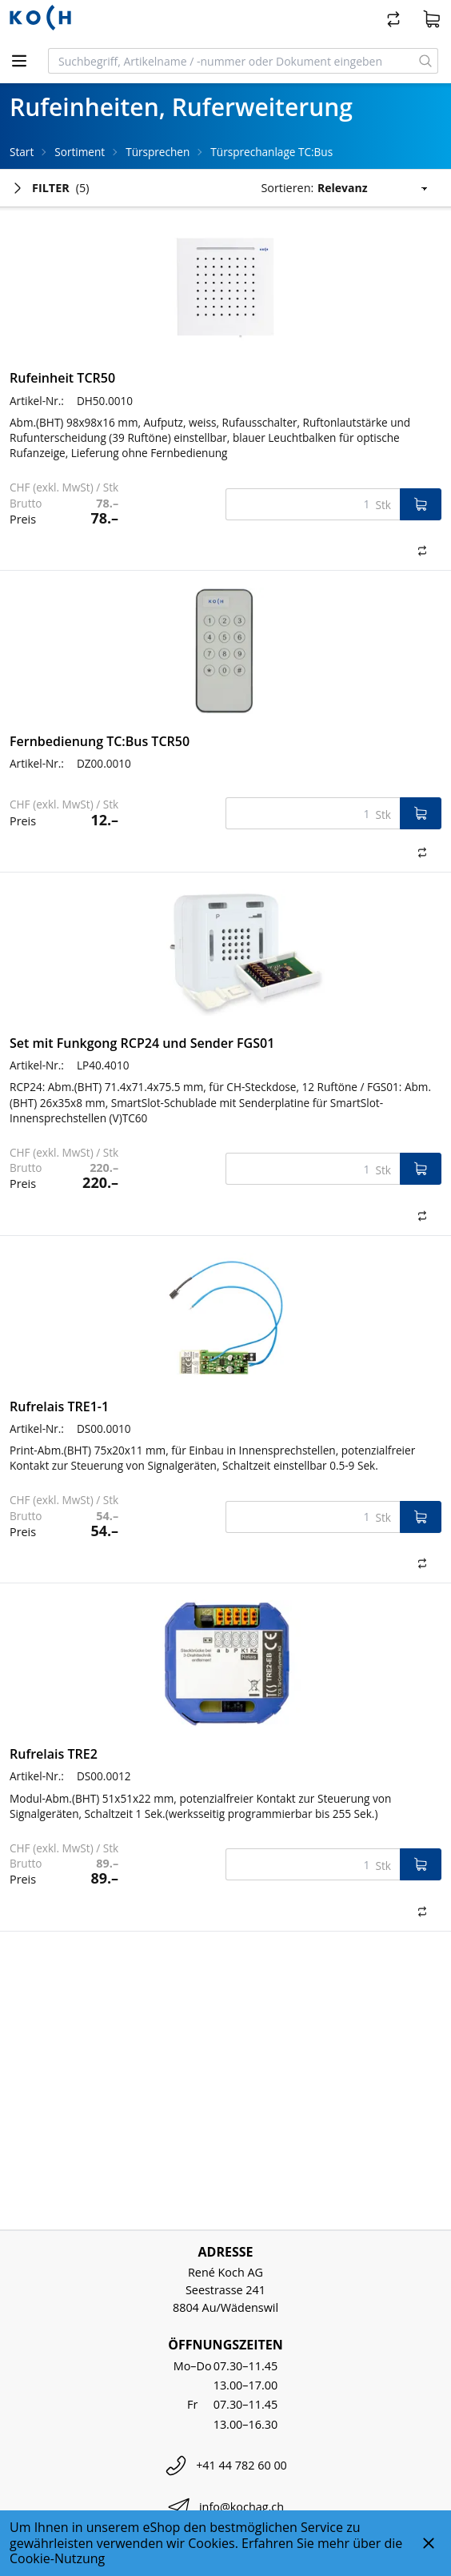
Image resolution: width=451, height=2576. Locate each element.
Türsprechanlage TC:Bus (271, 151)
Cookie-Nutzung (57, 2558)
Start (22, 151)
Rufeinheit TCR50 (62, 378)
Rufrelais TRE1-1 (59, 1406)
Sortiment (79, 151)
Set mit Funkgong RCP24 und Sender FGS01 (142, 1043)
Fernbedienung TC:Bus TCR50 (100, 741)
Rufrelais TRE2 (54, 1754)
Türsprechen (158, 151)
